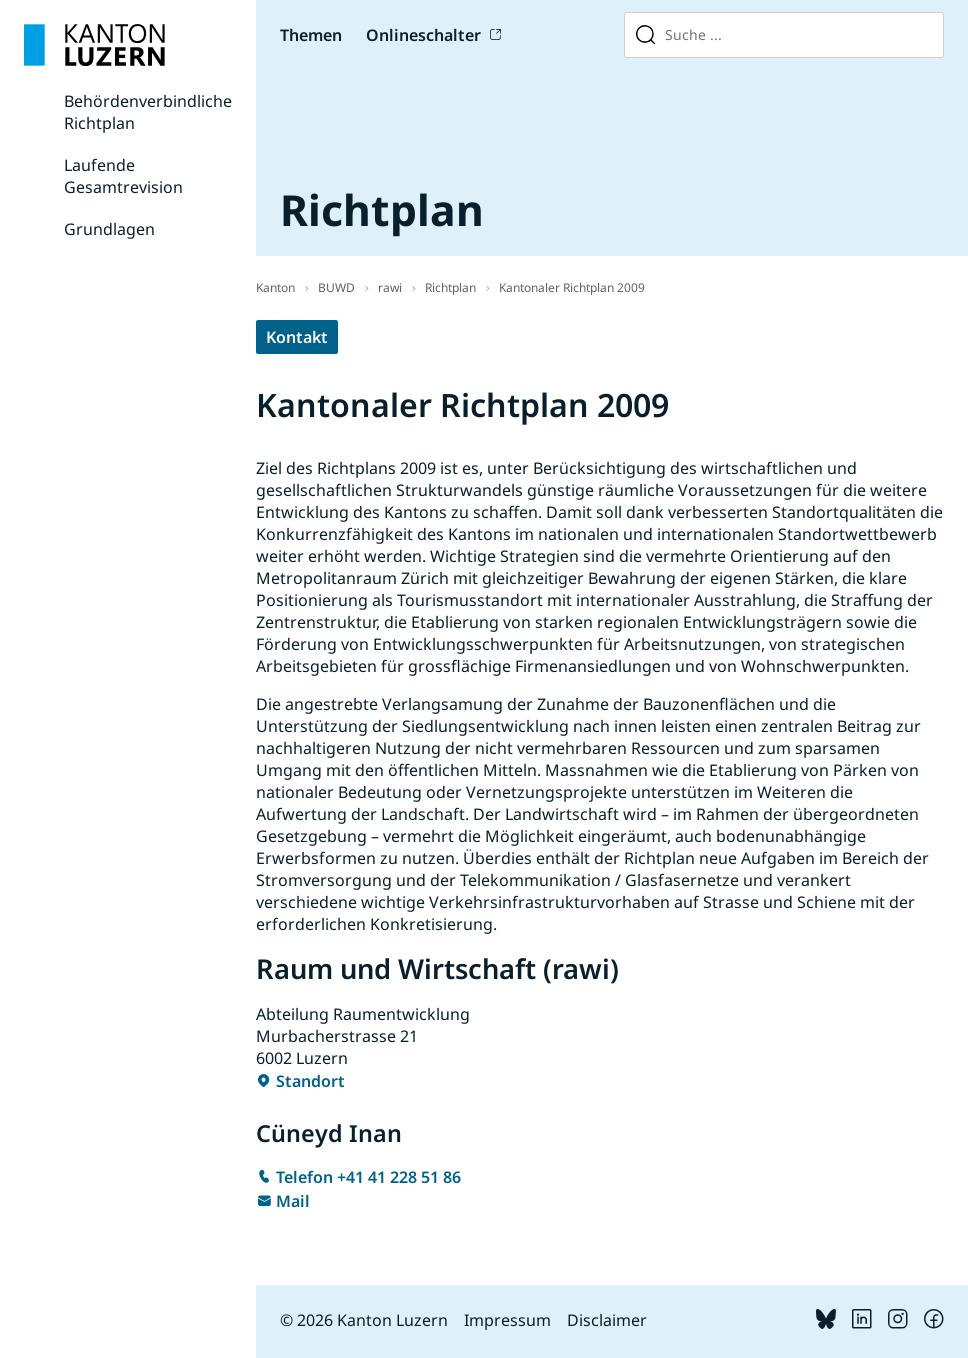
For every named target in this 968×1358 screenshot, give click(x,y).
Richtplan (450, 287)
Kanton (275, 287)
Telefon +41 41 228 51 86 (368, 1177)
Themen (311, 35)
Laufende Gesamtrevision (123, 176)
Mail (293, 1201)
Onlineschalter (423, 35)
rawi (390, 287)
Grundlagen (109, 229)
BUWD (336, 287)
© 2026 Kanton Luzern (364, 1320)
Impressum (507, 1320)
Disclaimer (607, 1320)
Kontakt (297, 337)
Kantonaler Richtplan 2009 (572, 287)
